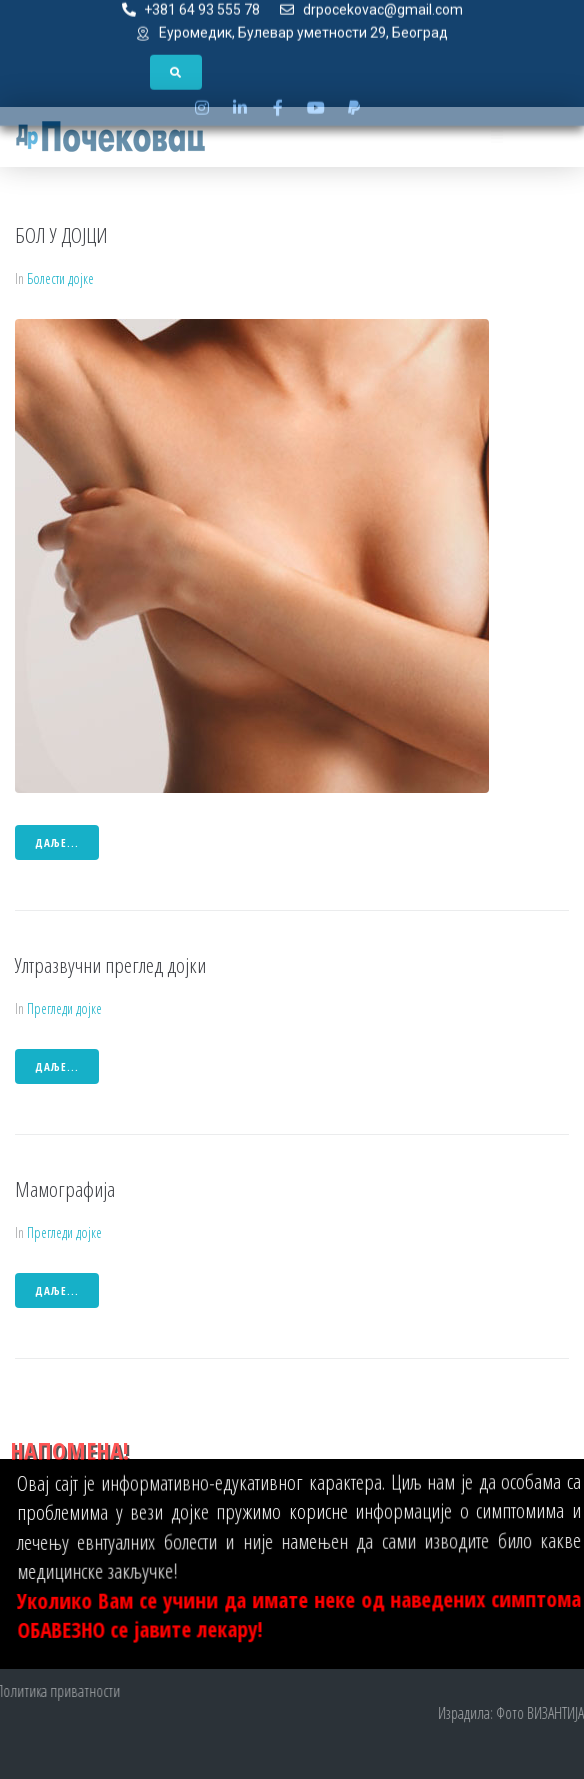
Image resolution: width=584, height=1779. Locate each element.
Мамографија (65, 1189)
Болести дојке (60, 278)
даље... (57, 842)
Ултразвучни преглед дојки (110, 965)
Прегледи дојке (64, 1008)
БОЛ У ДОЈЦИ (61, 235)
